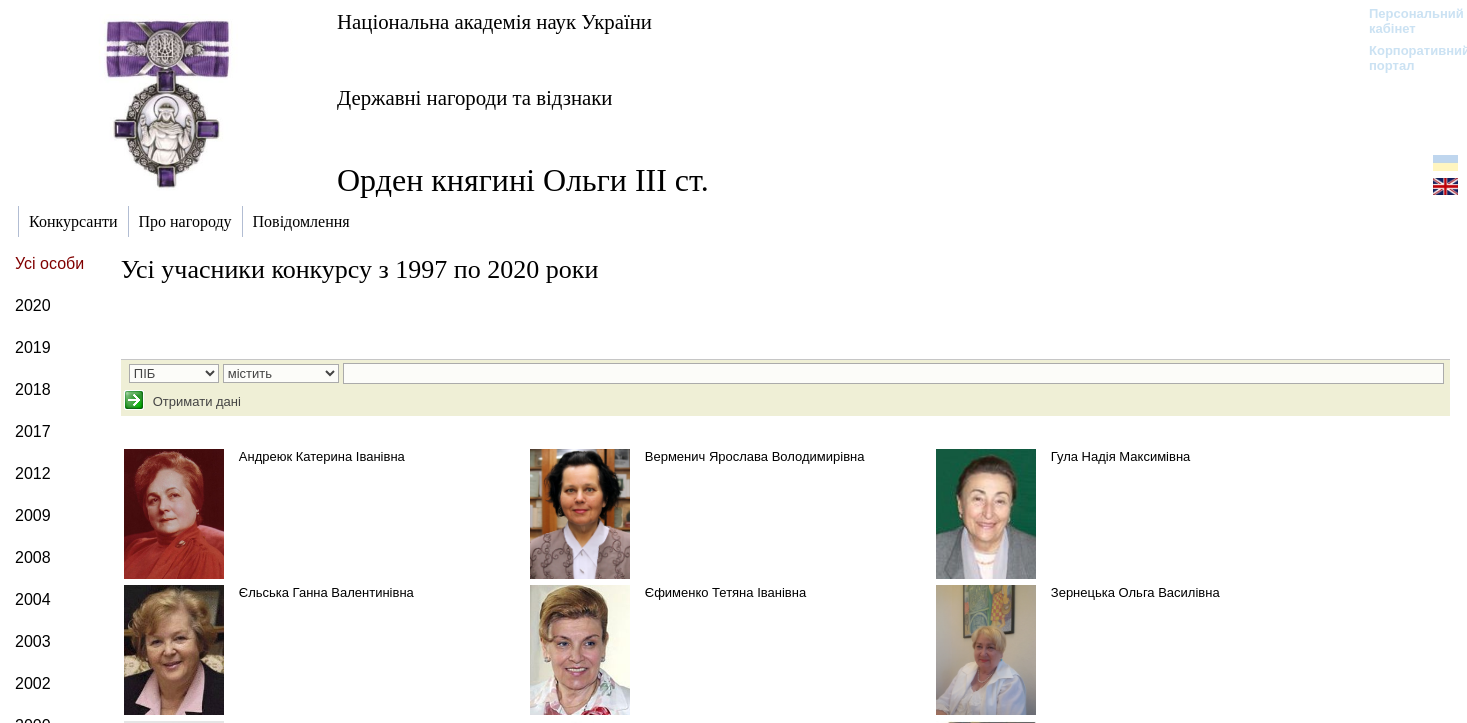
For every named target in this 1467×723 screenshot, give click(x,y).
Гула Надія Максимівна (1121, 456)
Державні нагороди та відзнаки (475, 97)
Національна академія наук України (494, 21)
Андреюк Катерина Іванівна (322, 456)
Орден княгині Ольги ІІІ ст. (523, 180)
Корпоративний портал (1406, 58)
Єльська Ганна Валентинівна (326, 592)
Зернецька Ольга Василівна (1135, 592)
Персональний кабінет (1406, 21)
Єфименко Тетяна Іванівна (725, 592)
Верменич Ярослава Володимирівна (755, 456)
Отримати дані (195, 401)
